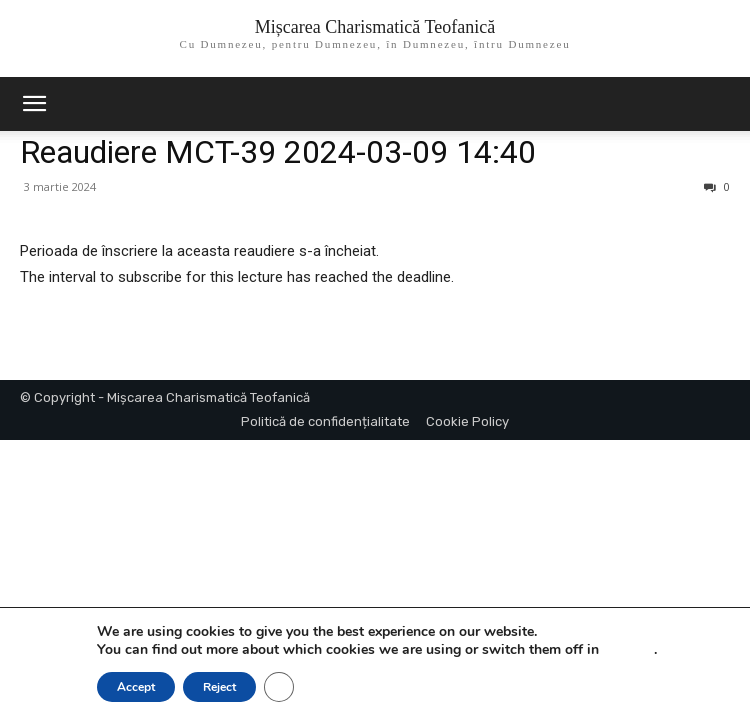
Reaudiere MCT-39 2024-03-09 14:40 (278, 152)
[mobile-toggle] (34, 104)
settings (628, 650)
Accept (136, 687)
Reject (219, 687)
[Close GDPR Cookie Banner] (279, 687)
